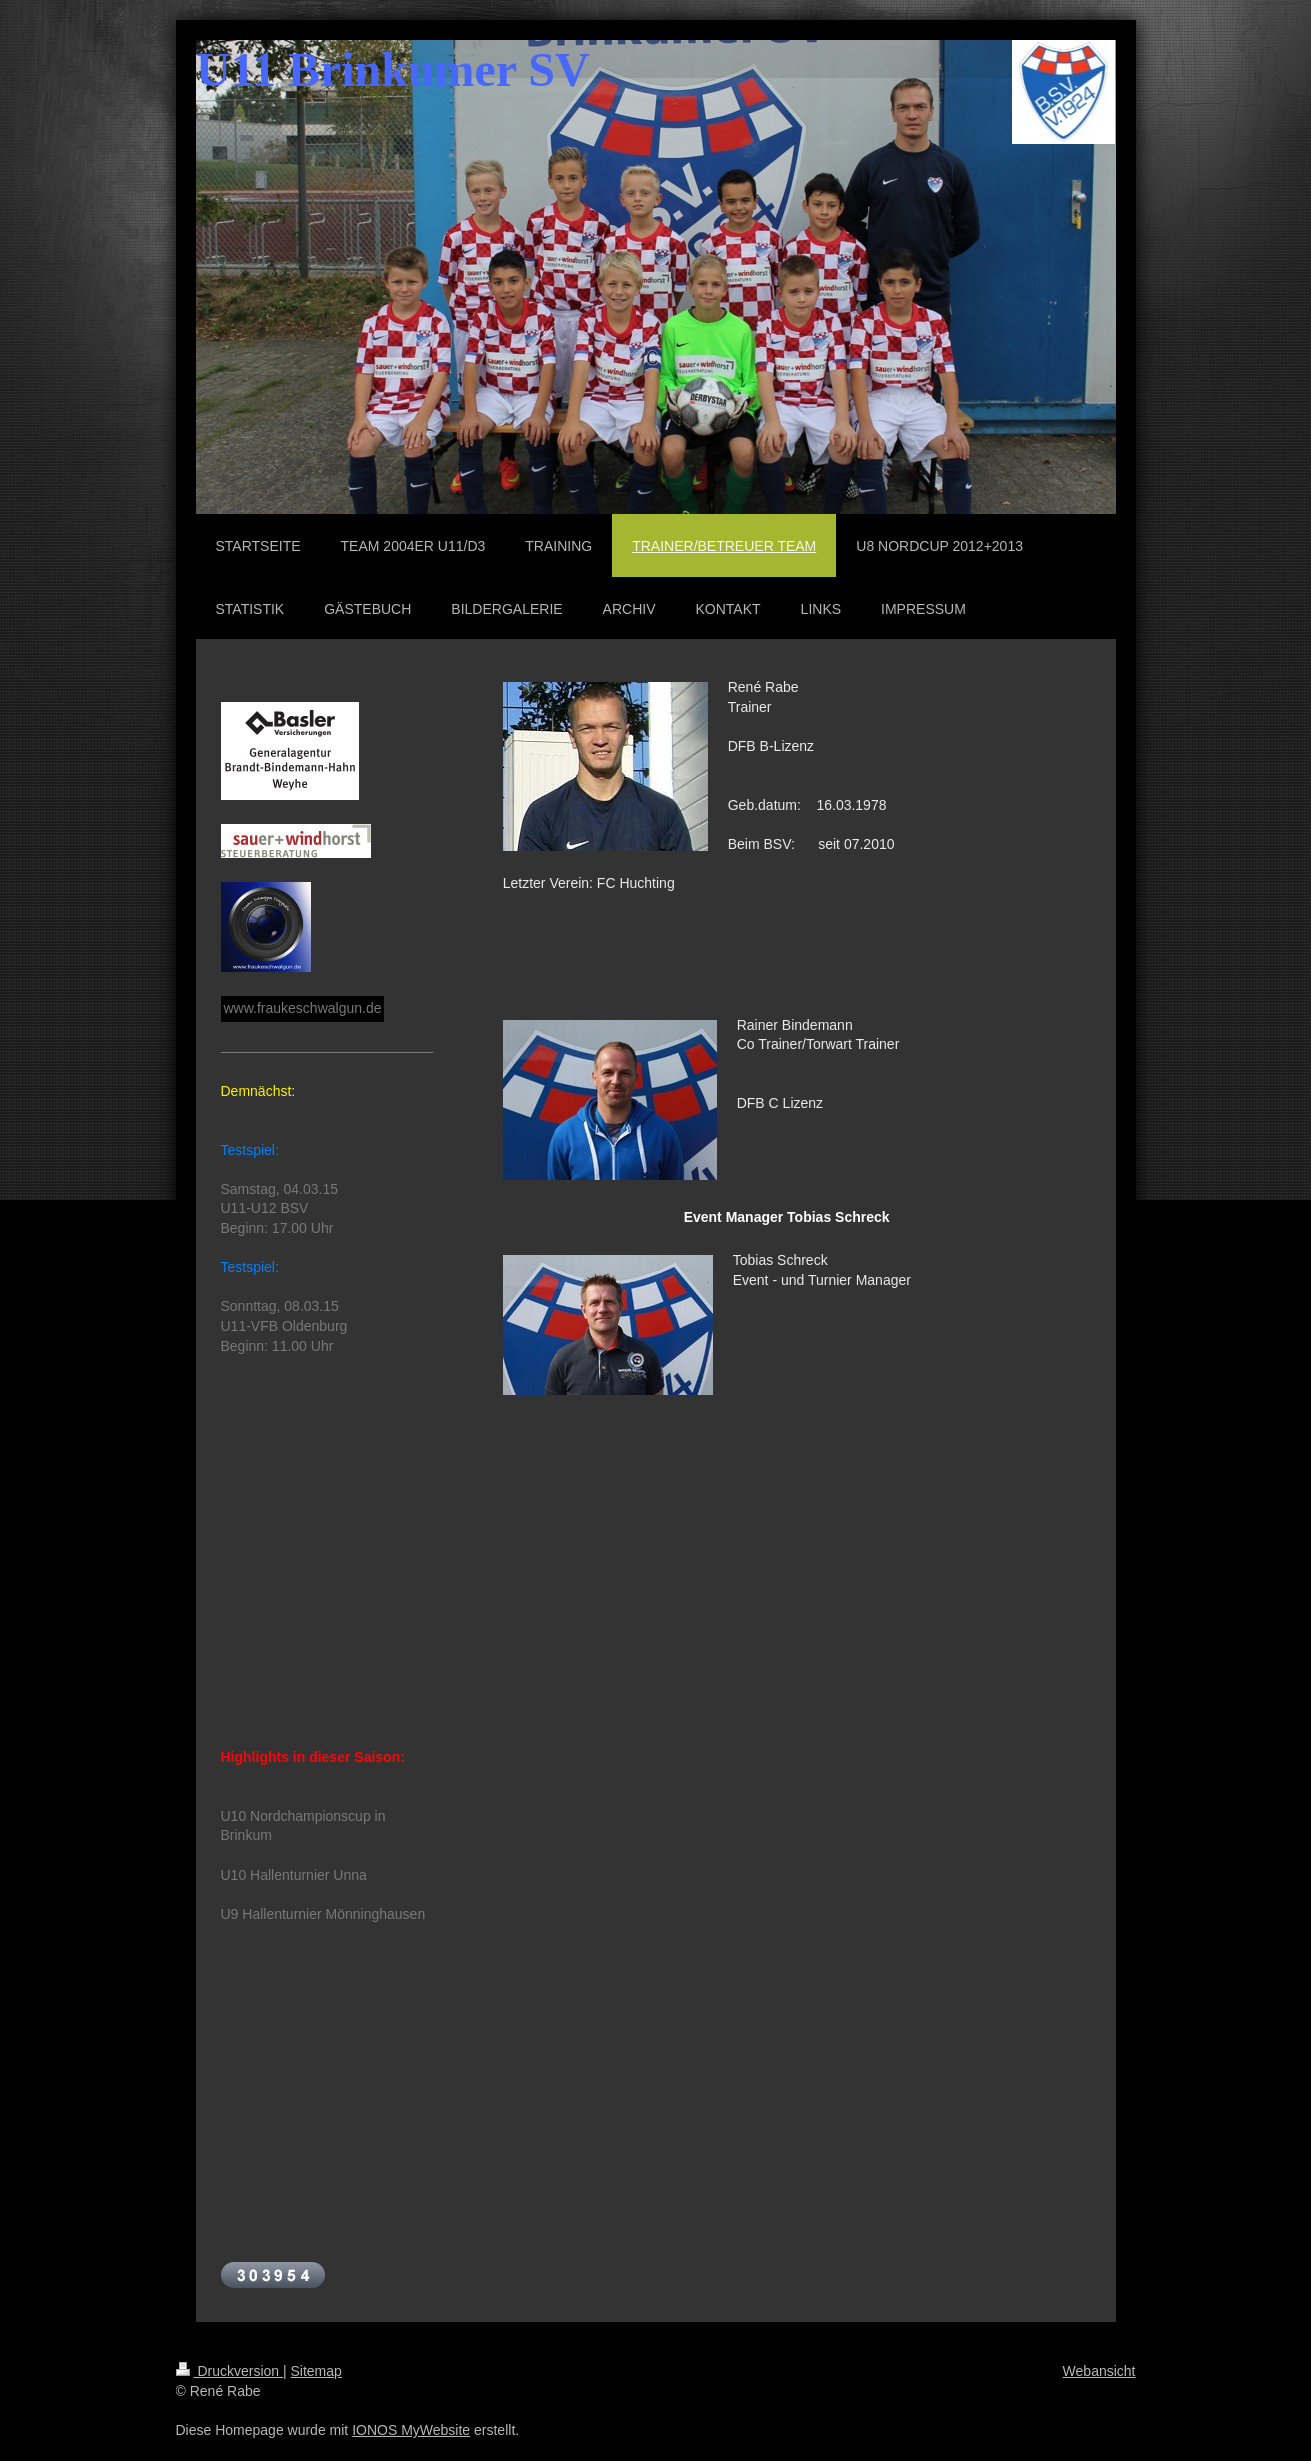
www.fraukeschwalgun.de (303, 1008)
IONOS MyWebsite (411, 2430)
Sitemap (316, 2371)
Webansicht (1099, 2371)
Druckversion (229, 2371)
